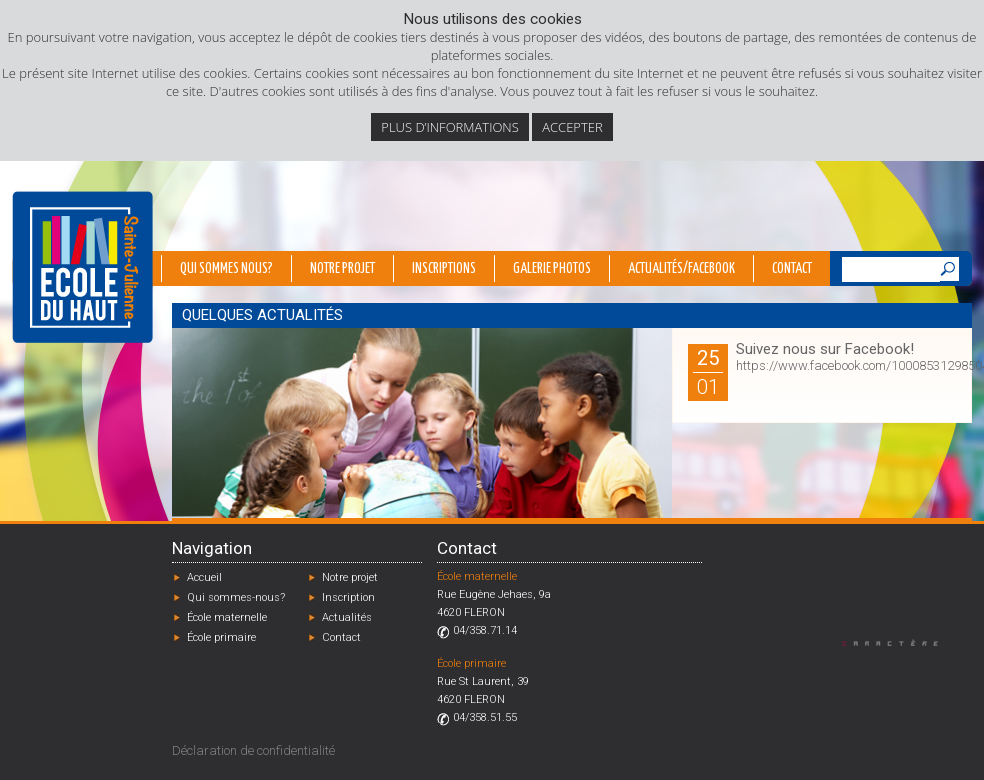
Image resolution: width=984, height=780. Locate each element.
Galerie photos (552, 269)
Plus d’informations (450, 127)
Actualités (347, 617)
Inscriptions (444, 269)
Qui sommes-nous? (236, 597)
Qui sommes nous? (226, 269)
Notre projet (342, 269)
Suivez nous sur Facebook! (825, 349)
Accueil (204, 577)
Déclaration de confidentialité (253, 750)
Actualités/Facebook (681, 269)
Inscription (348, 597)
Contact (792, 269)
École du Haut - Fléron (82, 267)
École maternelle (227, 617)
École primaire (221, 637)
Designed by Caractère (899, 642)
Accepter (572, 127)
